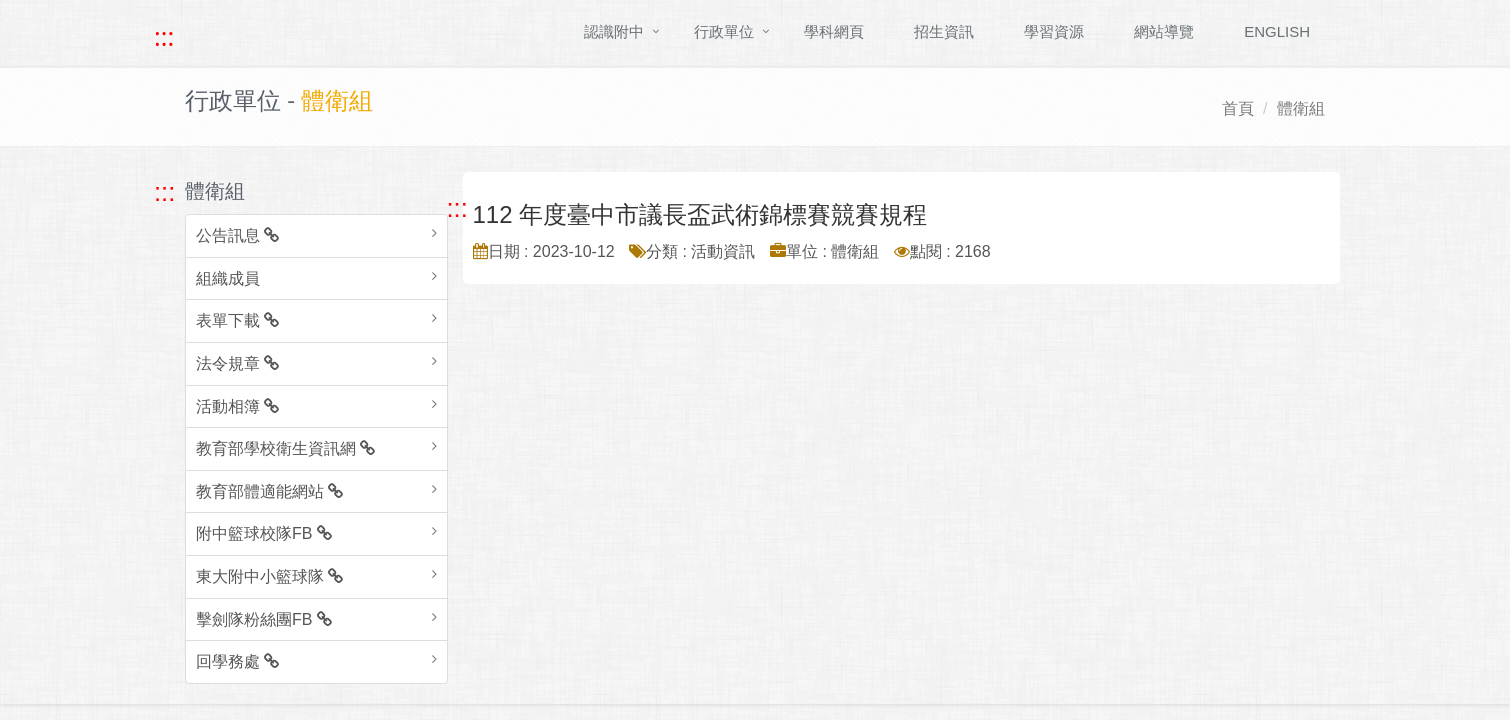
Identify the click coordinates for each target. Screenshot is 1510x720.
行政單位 (724, 31)
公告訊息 (237, 235)
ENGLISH (1277, 31)
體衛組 (1301, 108)
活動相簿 (237, 406)
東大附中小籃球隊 (269, 576)
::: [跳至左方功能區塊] (164, 192)
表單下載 (237, 320)
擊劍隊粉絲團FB (264, 619)
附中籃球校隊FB (264, 533)
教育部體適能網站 (269, 491)
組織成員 (228, 278)
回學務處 (237, 661)
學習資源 (1054, 31)
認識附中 (614, 31)
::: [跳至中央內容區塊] (457, 208)
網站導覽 (1164, 31)
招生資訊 (944, 31)
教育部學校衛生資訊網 (285, 448)
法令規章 (237, 363)
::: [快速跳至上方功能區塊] (164, 37)
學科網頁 (834, 31)
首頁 (1238, 108)
